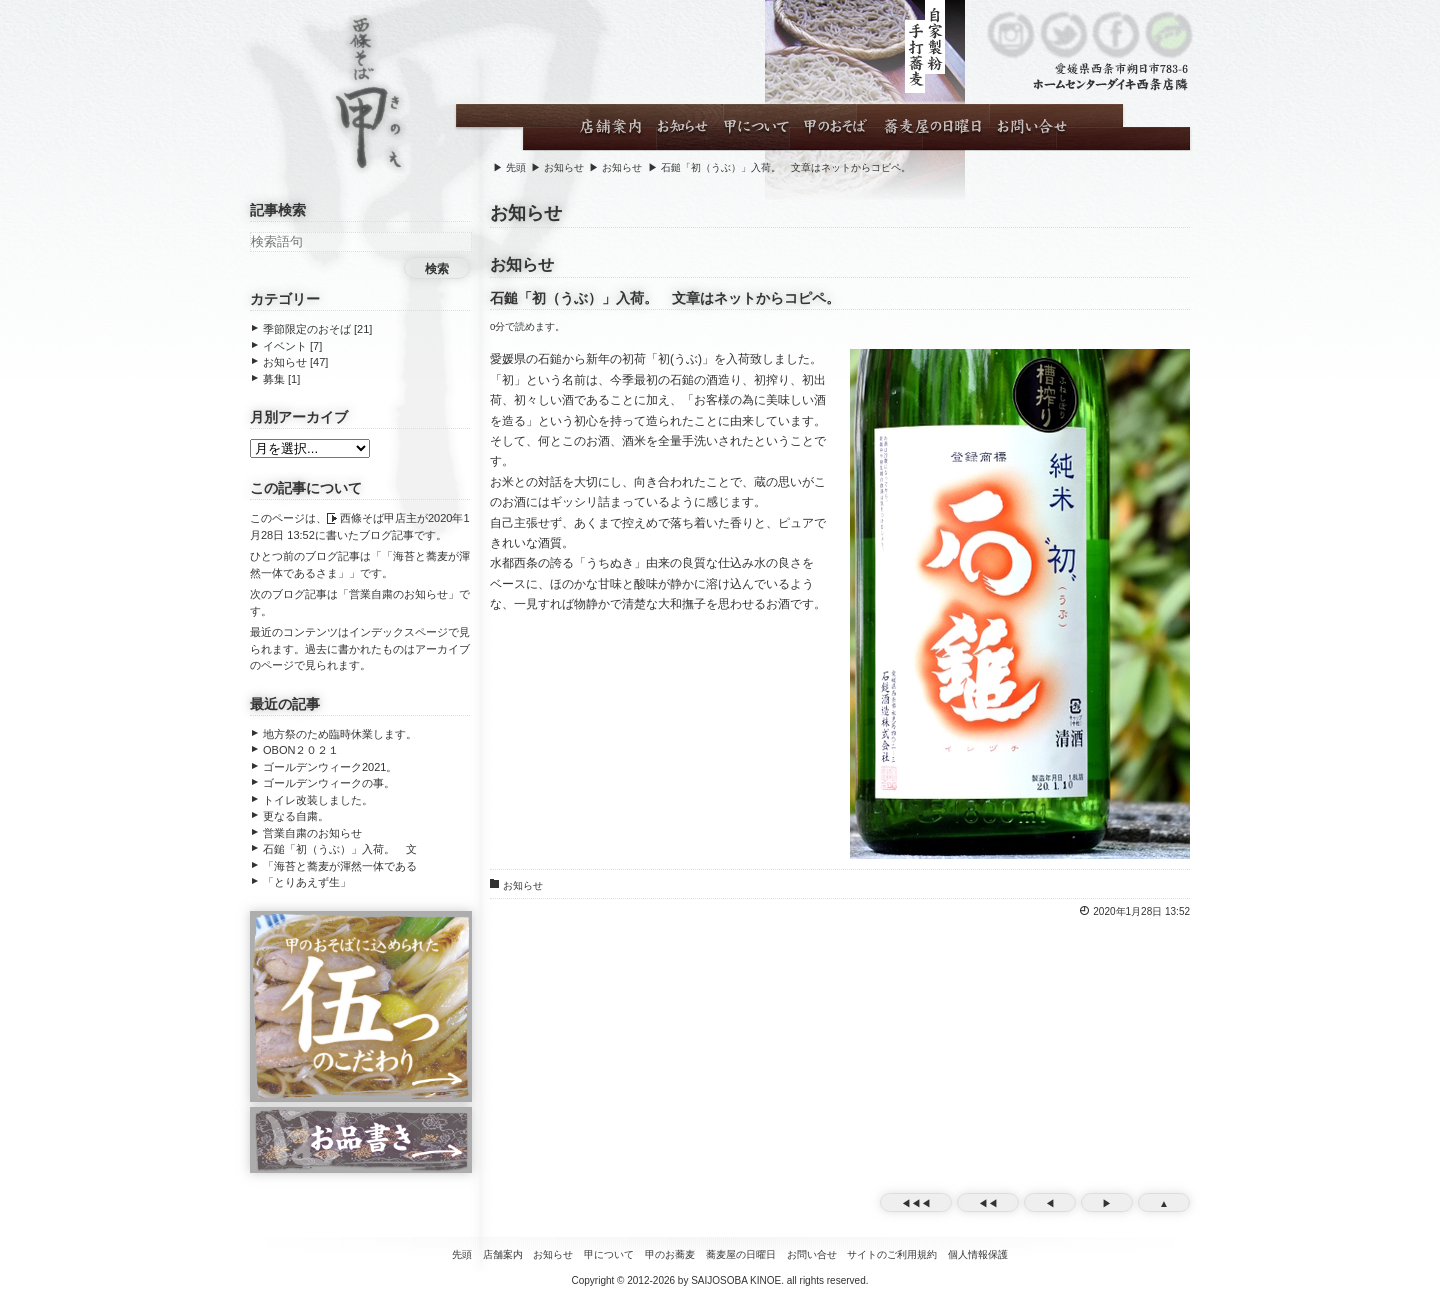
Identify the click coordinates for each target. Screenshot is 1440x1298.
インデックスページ (398, 632)
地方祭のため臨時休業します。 (340, 734)
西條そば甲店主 (378, 518)
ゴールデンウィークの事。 (329, 783)
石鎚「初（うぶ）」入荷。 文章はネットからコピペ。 (786, 167)
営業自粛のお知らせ (398, 594)
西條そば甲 (368, 96)
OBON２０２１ (301, 750)
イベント (285, 346)
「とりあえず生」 (307, 882)
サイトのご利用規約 (892, 1254)
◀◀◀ (916, 1203)
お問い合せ (812, 1254)
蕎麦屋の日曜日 (741, 1254)
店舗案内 (503, 1254)
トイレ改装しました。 (318, 800)
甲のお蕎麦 (670, 1254)
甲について (609, 1254)
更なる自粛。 (296, 816)
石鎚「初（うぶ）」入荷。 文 (340, 849)
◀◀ (988, 1203)
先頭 (516, 167)
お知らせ (564, 167)
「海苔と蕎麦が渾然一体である (340, 866)
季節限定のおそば (307, 329)
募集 (274, 379)
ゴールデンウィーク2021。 (330, 767)
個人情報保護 (978, 1254)
